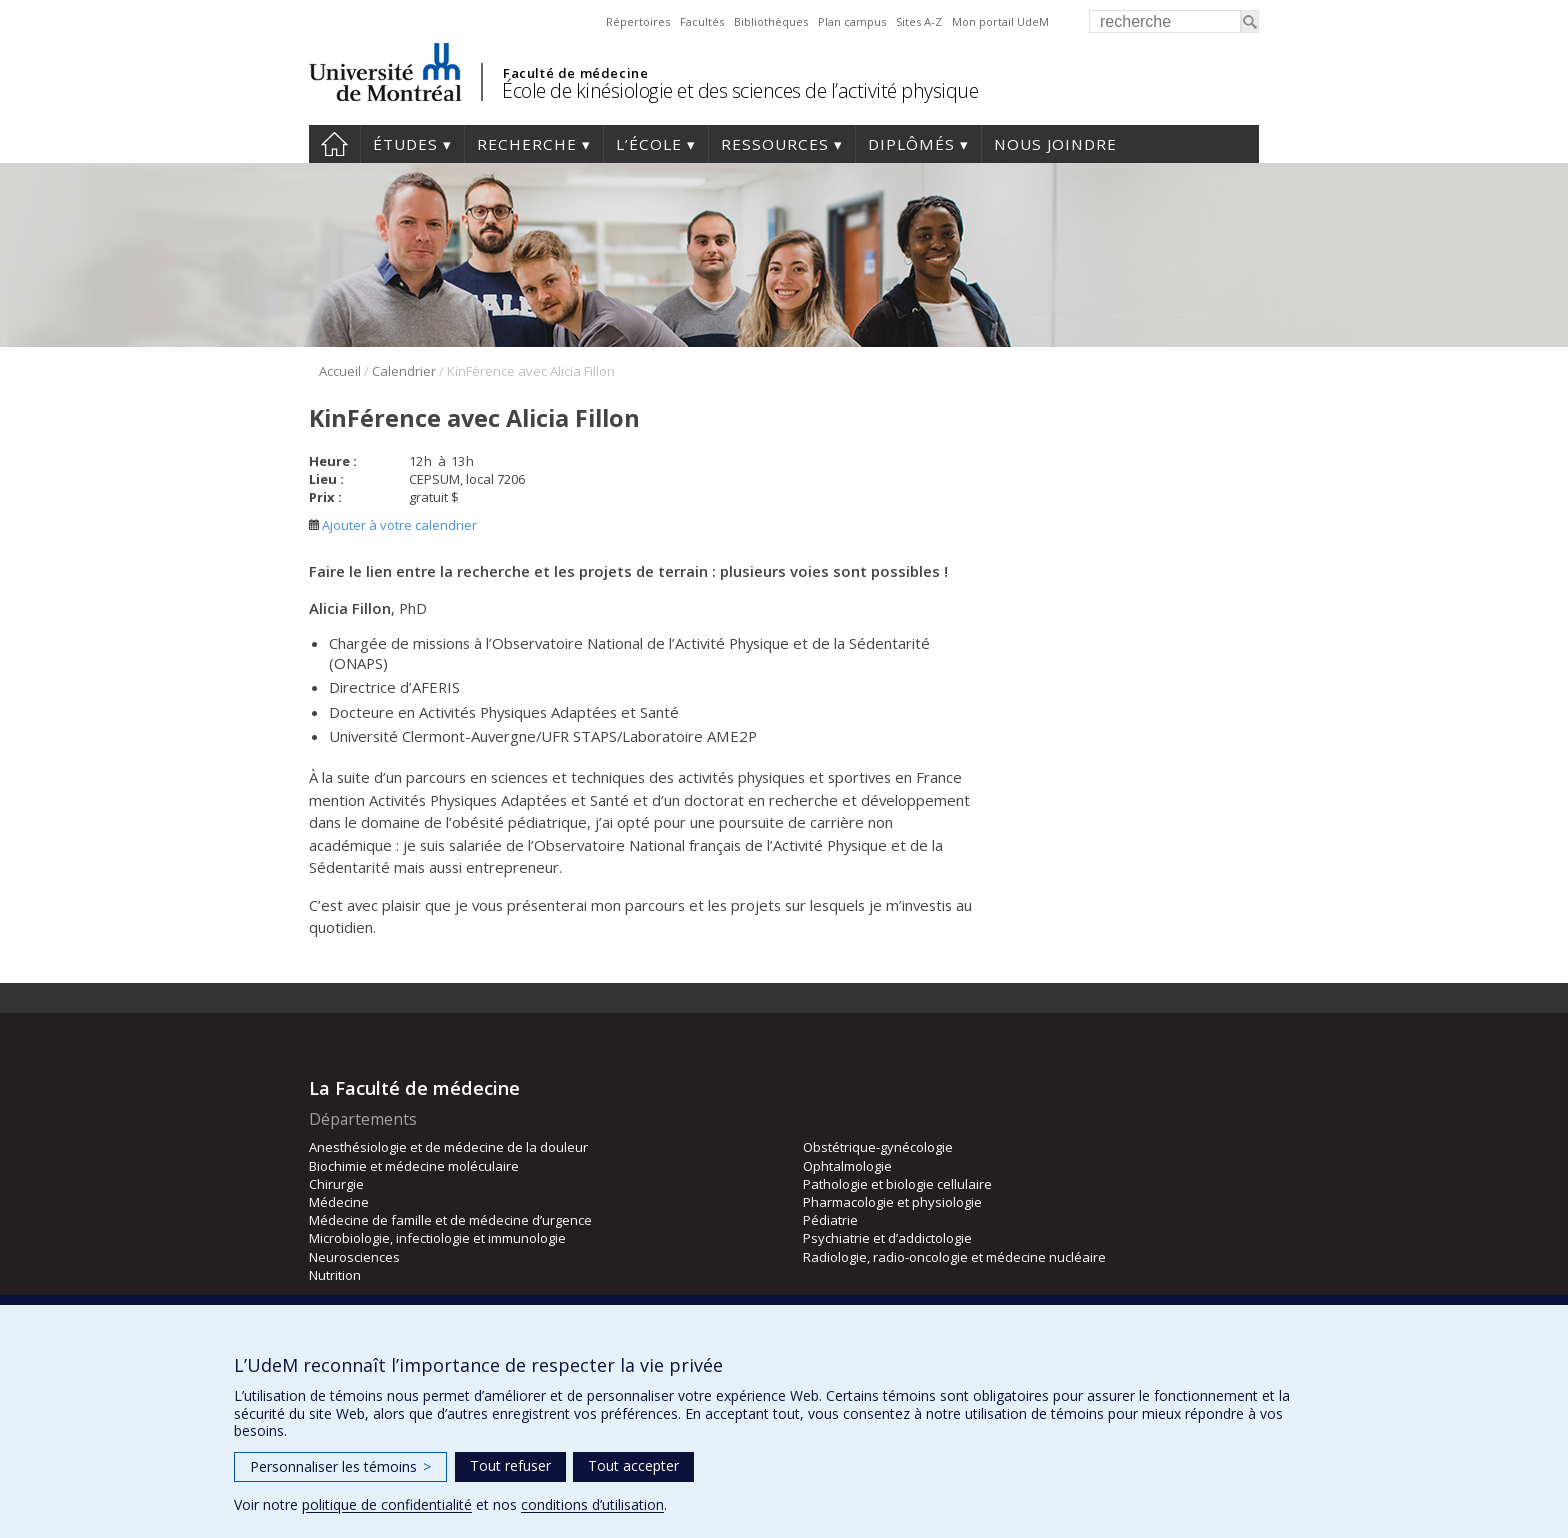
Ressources (775, 144)
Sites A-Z (919, 21)
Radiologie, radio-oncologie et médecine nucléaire (954, 1257)
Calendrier (404, 371)
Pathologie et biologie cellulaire (897, 1184)
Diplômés (911, 144)
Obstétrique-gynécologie (878, 1147)
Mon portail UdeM (1000, 21)
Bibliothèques (771, 21)
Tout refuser (510, 1465)
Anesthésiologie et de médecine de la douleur (448, 1147)
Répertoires (638, 21)
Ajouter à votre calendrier (393, 525)
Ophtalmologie (847, 1166)
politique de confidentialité (387, 1504)
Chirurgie (336, 1184)
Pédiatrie (830, 1220)
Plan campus (852, 21)
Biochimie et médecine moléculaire (414, 1166)
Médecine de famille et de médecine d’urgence (450, 1220)
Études (405, 144)
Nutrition (335, 1275)
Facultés (702, 21)
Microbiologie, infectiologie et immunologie (437, 1238)
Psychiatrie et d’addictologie (887, 1238)
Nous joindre (1055, 144)
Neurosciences (354, 1257)
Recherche (527, 144)
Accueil (334, 144)
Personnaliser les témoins (340, 1466)
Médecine (339, 1202)
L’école (649, 144)
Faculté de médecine (575, 73)
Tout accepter (633, 1465)
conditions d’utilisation (592, 1504)
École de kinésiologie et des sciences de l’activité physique (740, 90)
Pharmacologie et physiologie (892, 1202)
